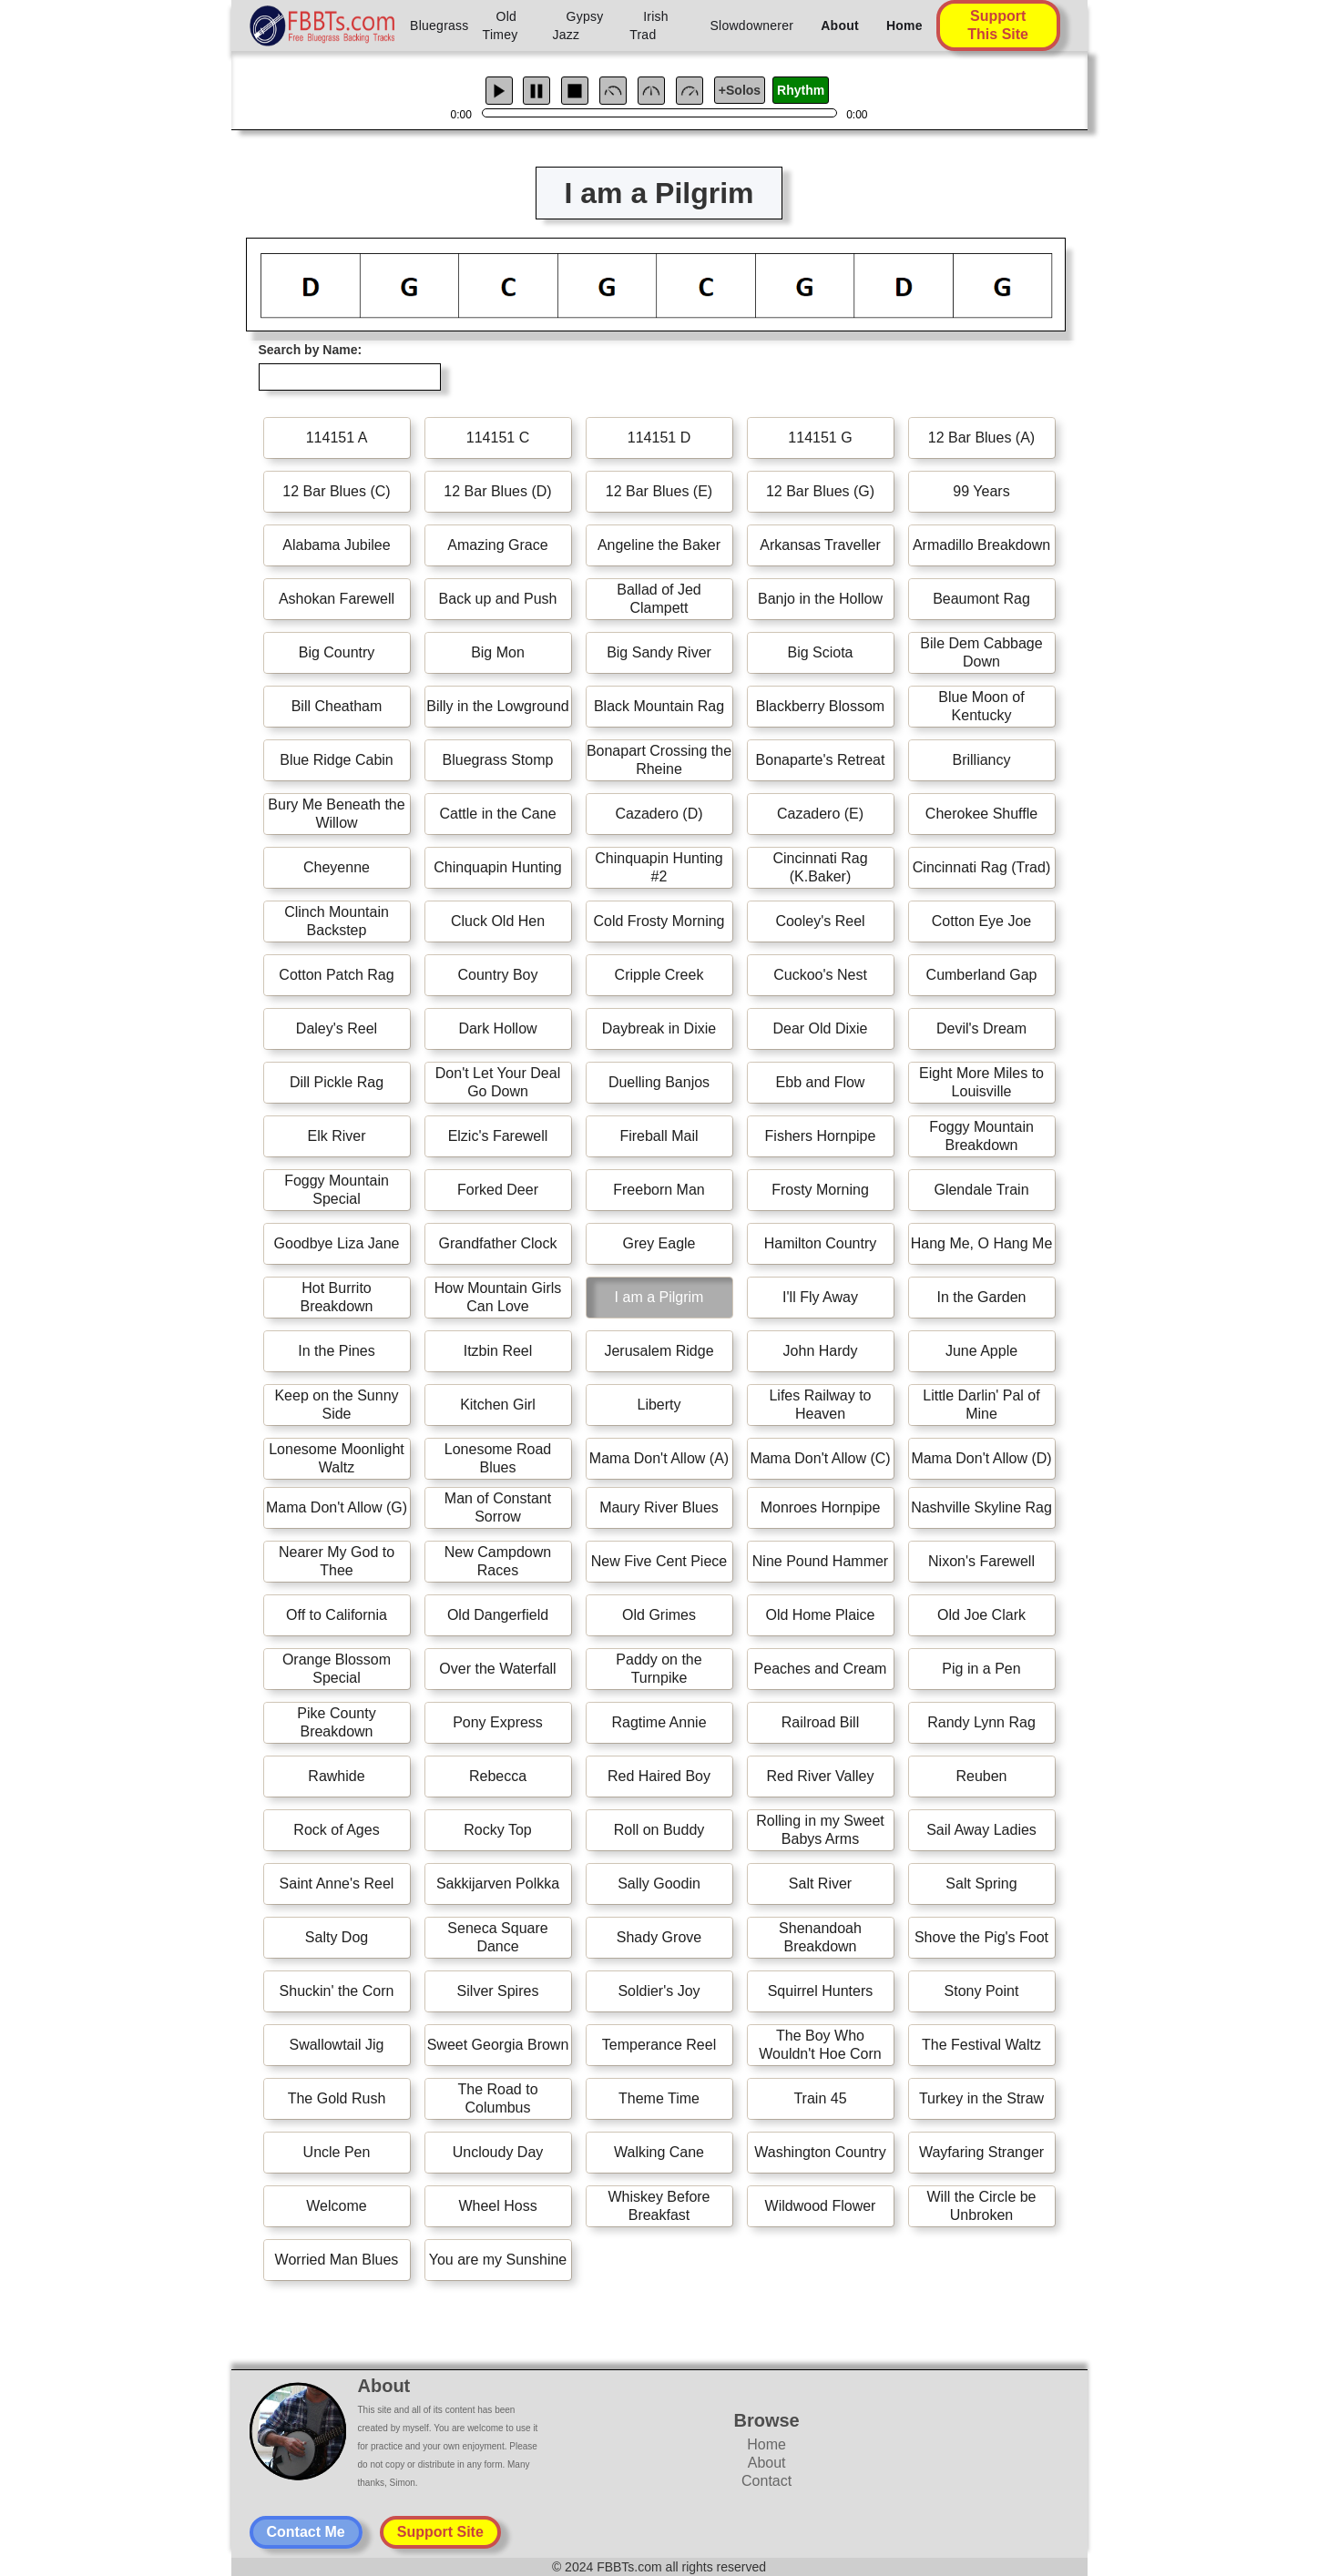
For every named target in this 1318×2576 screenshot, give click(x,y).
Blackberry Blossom (820, 706)
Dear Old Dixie (819, 1028)
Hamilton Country (820, 1243)
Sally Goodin (659, 1883)
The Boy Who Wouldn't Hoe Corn (820, 2045)
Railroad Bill (820, 1722)
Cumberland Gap (981, 975)
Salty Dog (336, 1937)
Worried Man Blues (337, 2259)
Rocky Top (497, 1830)
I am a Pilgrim (659, 1297)
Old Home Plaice (819, 1615)
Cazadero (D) (658, 813)
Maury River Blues (659, 1507)
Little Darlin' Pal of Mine (981, 1404)
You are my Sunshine (498, 2259)
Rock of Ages (336, 1830)
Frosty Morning (820, 1189)
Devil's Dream (981, 1028)
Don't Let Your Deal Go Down (497, 1082)
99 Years (981, 491)
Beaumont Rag (981, 598)
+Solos (740, 90)
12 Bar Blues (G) (820, 491)
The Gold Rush (337, 2098)
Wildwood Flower (820, 2206)
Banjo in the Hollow (820, 598)
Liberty (658, 1404)
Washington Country (819, 2152)
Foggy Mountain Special (336, 1190)
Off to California (336, 1615)
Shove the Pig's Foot (981, 1937)
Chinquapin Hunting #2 (659, 867)
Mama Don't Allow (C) (820, 1458)
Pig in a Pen (981, 1668)
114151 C (497, 437)
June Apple (981, 1351)
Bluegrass (439, 25)
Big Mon (498, 652)
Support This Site (997, 25)
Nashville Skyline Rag (981, 1507)
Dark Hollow (497, 1028)
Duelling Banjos (659, 1082)
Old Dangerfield (497, 1615)
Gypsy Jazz (578, 25)
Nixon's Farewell (981, 1561)
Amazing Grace (497, 545)
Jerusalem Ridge (658, 1351)
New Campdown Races (497, 1561)
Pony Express (498, 1722)
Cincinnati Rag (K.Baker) (819, 867)
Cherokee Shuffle (981, 813)
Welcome (336, 2206)
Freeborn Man (659, 1189)
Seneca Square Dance (497, 1937)
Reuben (980, 1776)
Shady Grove (659, 1937)
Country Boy (497, 975)
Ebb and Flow (820, 1082)
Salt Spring (981, 1883)
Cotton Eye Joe (981, 921)
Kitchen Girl (498, 1404)
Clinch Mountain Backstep (336, 921)
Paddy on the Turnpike (658, 1668)
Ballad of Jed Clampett (659, 599)
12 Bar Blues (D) (497, 491)
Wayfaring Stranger (981, 2152)
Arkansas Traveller (820, 545)
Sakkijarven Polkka (497, 1883)
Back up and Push (498, 598)
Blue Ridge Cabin (336, 760)
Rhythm (800, 90)
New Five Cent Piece (659, 1561)
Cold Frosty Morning (658, 921)
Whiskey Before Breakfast (659, 2206)
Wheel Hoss (497, 2206)
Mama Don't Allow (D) (981, 1458)
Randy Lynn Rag (981, 1722)
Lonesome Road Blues (497, 1458)
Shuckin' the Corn (337, 1991)
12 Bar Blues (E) (659, 491)
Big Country (337, 652)
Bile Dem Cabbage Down (981, 652)
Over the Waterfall (497, 1668)
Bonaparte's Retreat (820, 760)
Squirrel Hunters (821, 1991)
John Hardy (820, 1351)
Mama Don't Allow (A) (659, 1458)
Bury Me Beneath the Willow (336, 813)
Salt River (820, 1883)
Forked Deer (497, 1189)
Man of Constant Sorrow (497, 1507)
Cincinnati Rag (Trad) (981, 867)
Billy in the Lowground (497, 706)
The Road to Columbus (497, 2098)
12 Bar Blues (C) (336, 491)
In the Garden (982, 1297)
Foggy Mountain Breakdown (981, 1136)
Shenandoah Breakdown (820, 1937)
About (840, 25)
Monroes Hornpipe (821, 1507)
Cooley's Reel (819, 921)
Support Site (440, 2532)
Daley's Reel (336, 1028)
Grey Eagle (658, 1243)
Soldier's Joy (659, 1991)
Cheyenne (336, 867)
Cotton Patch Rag (336, 975)
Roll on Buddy (659, 1830)
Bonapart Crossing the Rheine (659, 760)
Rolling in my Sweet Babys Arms (820, 1830)
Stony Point (982, 1991)
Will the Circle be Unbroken (981, 2206)
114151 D (659, 437)
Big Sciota (820, 652)
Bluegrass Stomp (498, 760)
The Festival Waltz (981, 2044)
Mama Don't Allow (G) (336, 1507)
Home (904, 25)
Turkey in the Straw (981, 2098)
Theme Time (659, 2098)
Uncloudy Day (498, 2152)
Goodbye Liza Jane (337, 1243)
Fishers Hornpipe (820, 1136)
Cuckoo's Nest (820, 975)
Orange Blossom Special (336, 1668)
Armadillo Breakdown (981, 545)
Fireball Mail (658, 1136)
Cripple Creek (659, 975)
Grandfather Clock (498, 1243)
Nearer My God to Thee (336, 1561)
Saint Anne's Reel (337, 1883)
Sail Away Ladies (981, 1830)
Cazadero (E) (820, 813)
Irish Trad (649, 25)
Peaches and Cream (820, 1668)
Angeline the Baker (659, 545)
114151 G (820, 437)
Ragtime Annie (658, 1722)
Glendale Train (981, 1189)
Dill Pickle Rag (336, 1082)
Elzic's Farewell (498, 1136)
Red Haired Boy (659, 1776)
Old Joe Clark (981, 1615)
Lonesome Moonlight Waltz (336, 1458)
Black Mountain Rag (659, 706)
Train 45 (819, 2098)
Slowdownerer (752, 25)
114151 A (337, 437)
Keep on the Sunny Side (336, 1404)
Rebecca (497, 1776)
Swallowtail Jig (336, 2044)
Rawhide (336, 1776)
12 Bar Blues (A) (981, 437)
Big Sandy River (659, 652)
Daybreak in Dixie (659, 1028)
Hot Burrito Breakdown (336, 1297)
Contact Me (306, 2532)
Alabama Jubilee (336, 545)
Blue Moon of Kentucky (981, 706)
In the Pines (336, 1351)
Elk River (336, 1136)
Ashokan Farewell (336, 598)
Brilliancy (981, 760)
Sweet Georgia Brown (498, 2044)
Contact (766, 2481)
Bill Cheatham (337, 706)
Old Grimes (659, 1615)
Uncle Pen (337, 2152)
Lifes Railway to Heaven (820, 1404)
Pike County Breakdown (336, 1722)
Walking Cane (659, 2152)
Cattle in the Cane (497, 813)
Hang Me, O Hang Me (982, 1243)
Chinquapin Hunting (498, 867)
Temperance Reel (659, 2044)
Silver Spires (498, 1991)
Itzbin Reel (498, 1351)
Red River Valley (820, 1776)
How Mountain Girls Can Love (498, 1297)
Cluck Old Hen (498, 921)
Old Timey (500, 25)
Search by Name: (311, 349)
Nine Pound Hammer (820, 1561)
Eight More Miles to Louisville (981, 1082)
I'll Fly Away (820, 1297)
